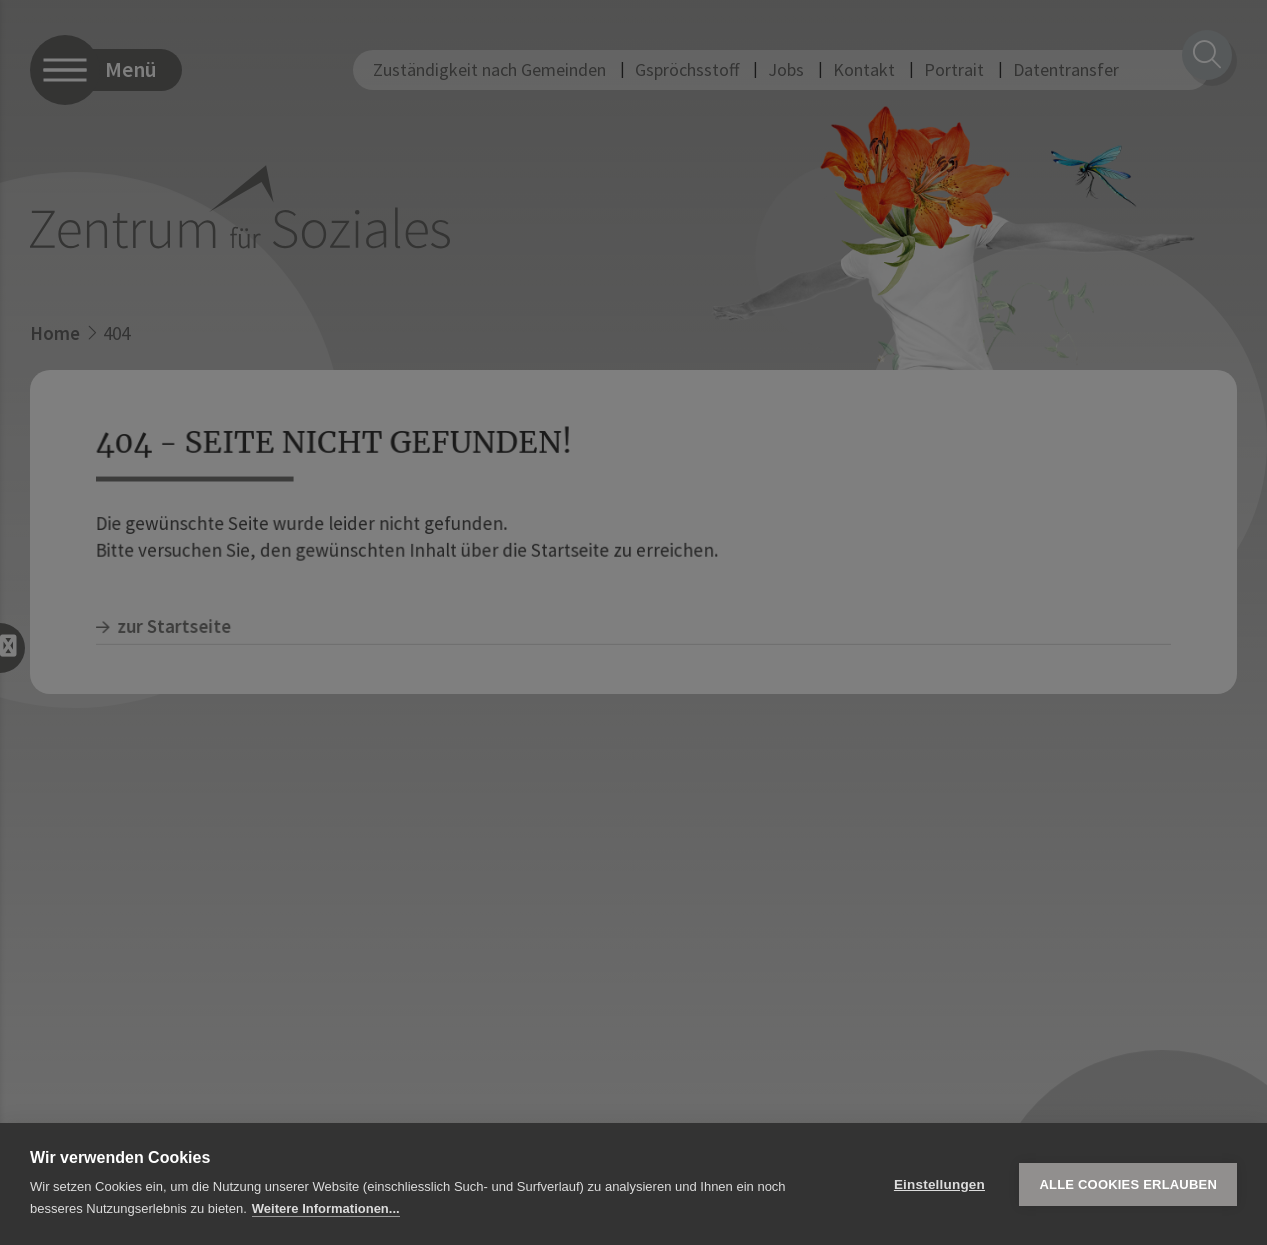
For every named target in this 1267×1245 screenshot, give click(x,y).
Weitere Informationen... (326, 1208)
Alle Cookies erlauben (1128, 1184)
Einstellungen (939, 1184)
